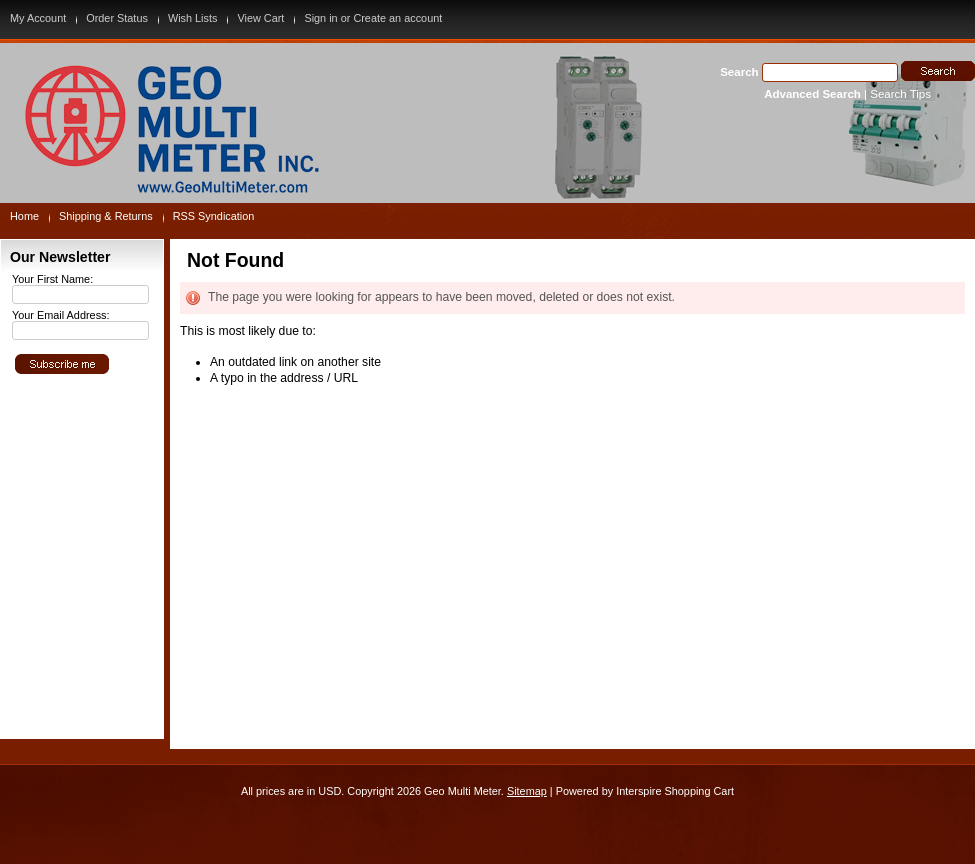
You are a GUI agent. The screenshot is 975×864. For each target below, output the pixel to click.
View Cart (260, 18)
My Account (38, 18)
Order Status (117, 18)
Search (739, 72)
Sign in (320, 18)
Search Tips (900, 94)
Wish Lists (193, 18)
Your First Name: (52, 279)
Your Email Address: (61, 315)
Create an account (397, 18)
